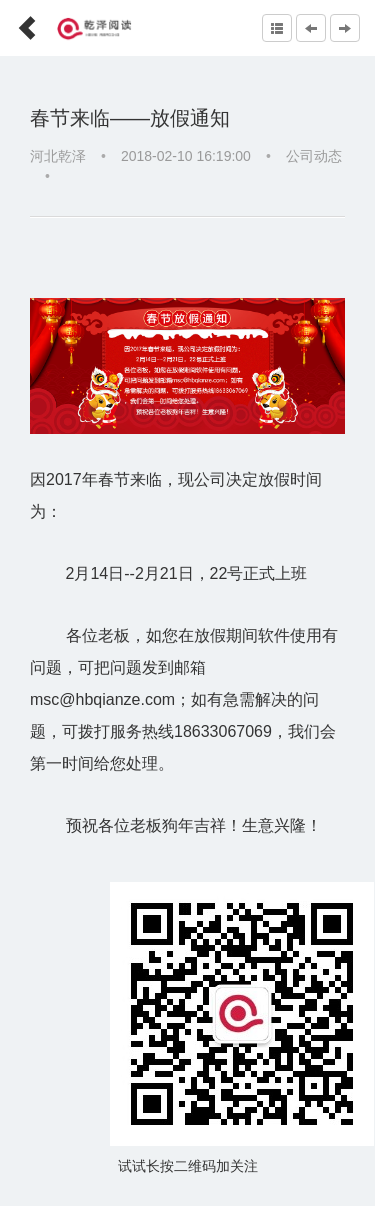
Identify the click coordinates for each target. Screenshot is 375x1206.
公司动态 (314, 156)
